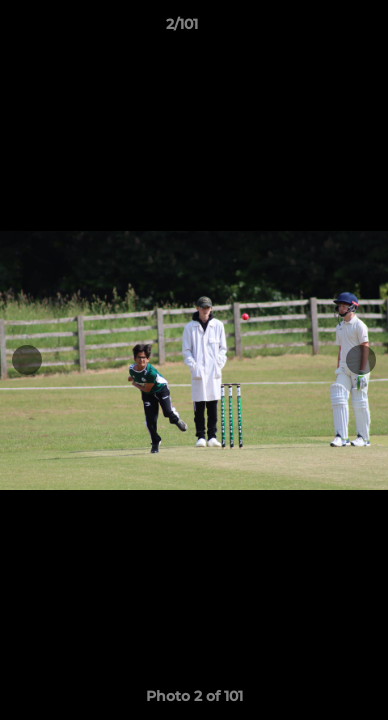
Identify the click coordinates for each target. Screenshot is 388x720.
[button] (316, 29)
